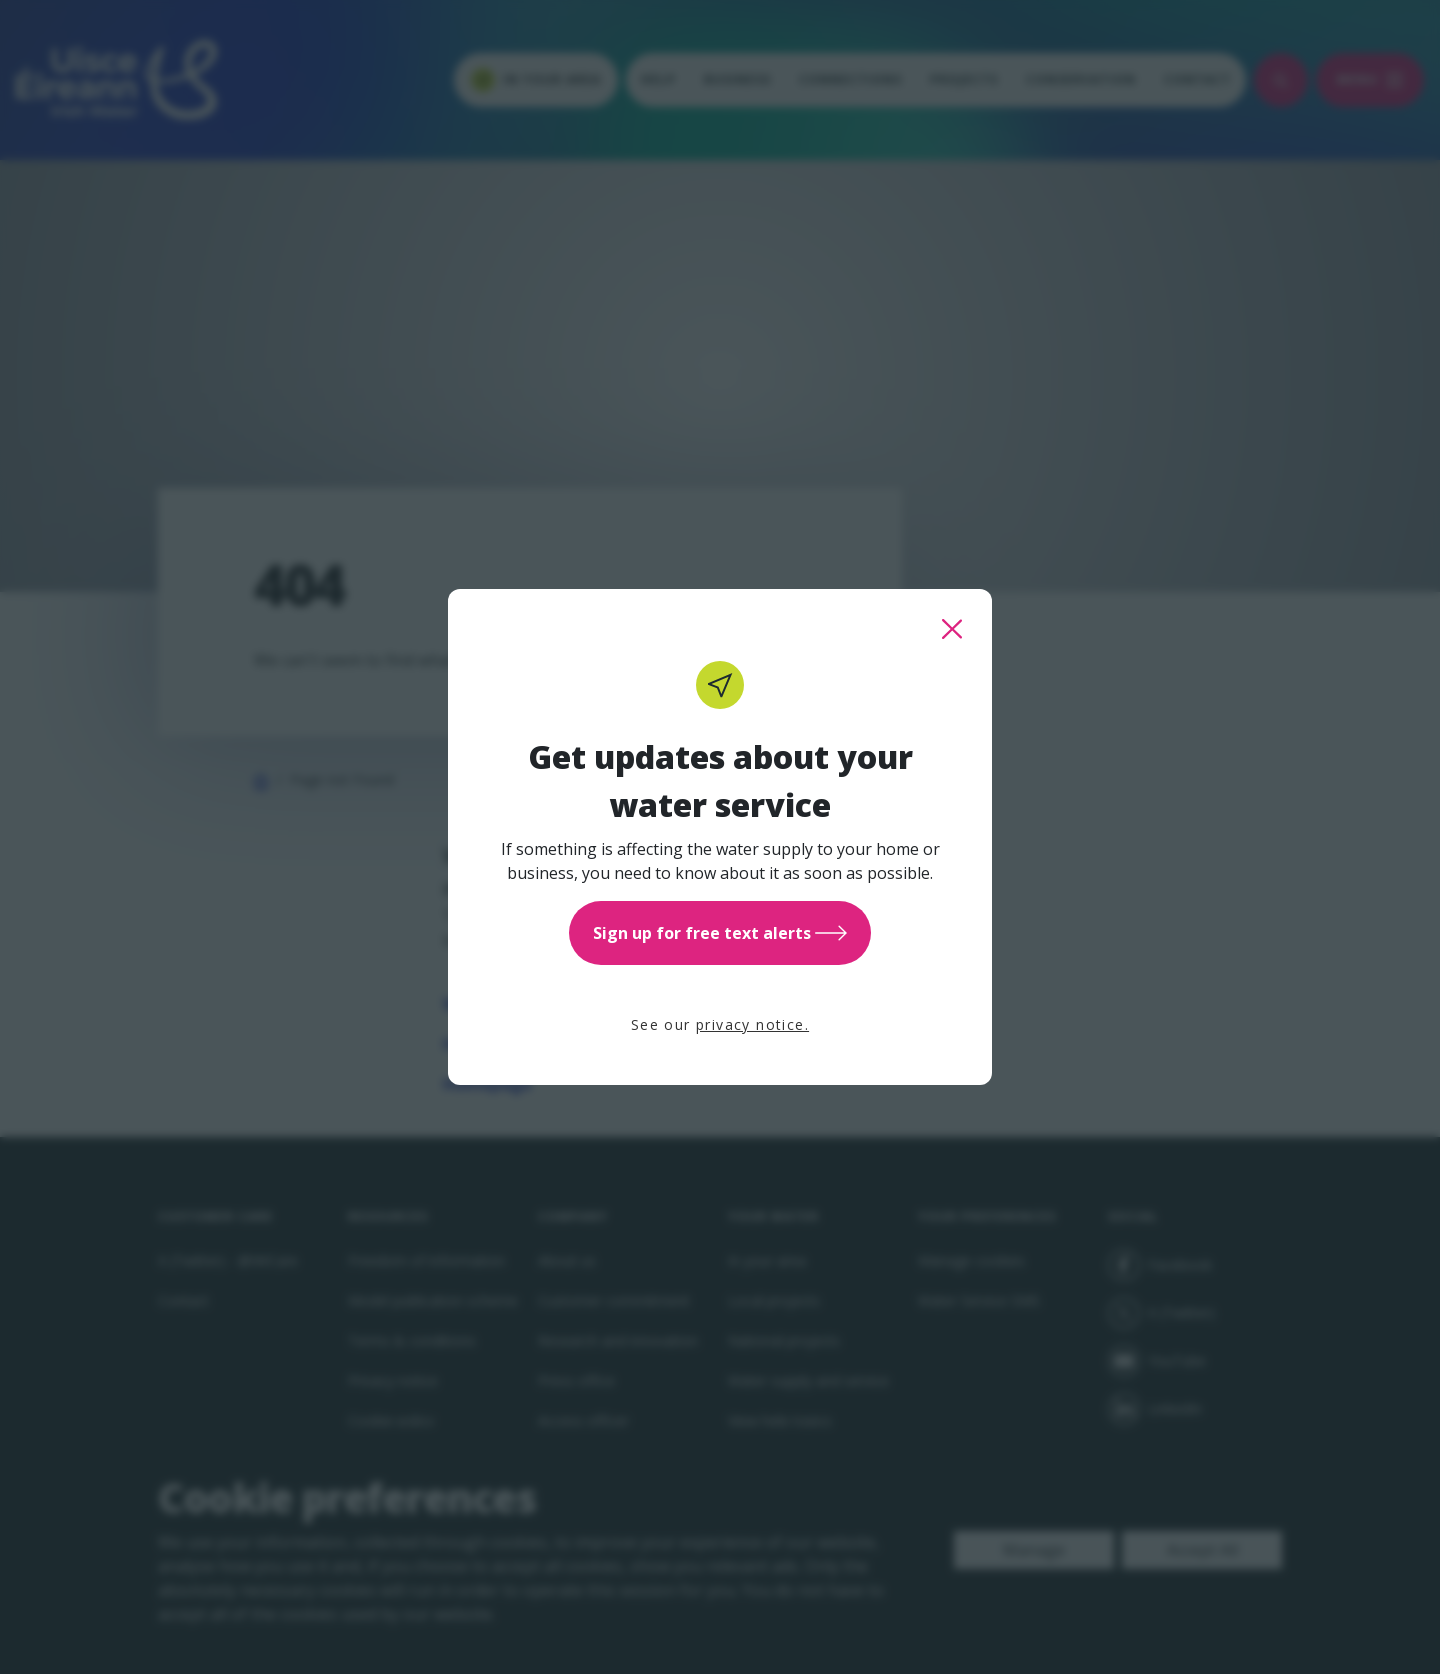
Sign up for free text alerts (720, 933)
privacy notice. (752, 1024)
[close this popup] (952, 629)
